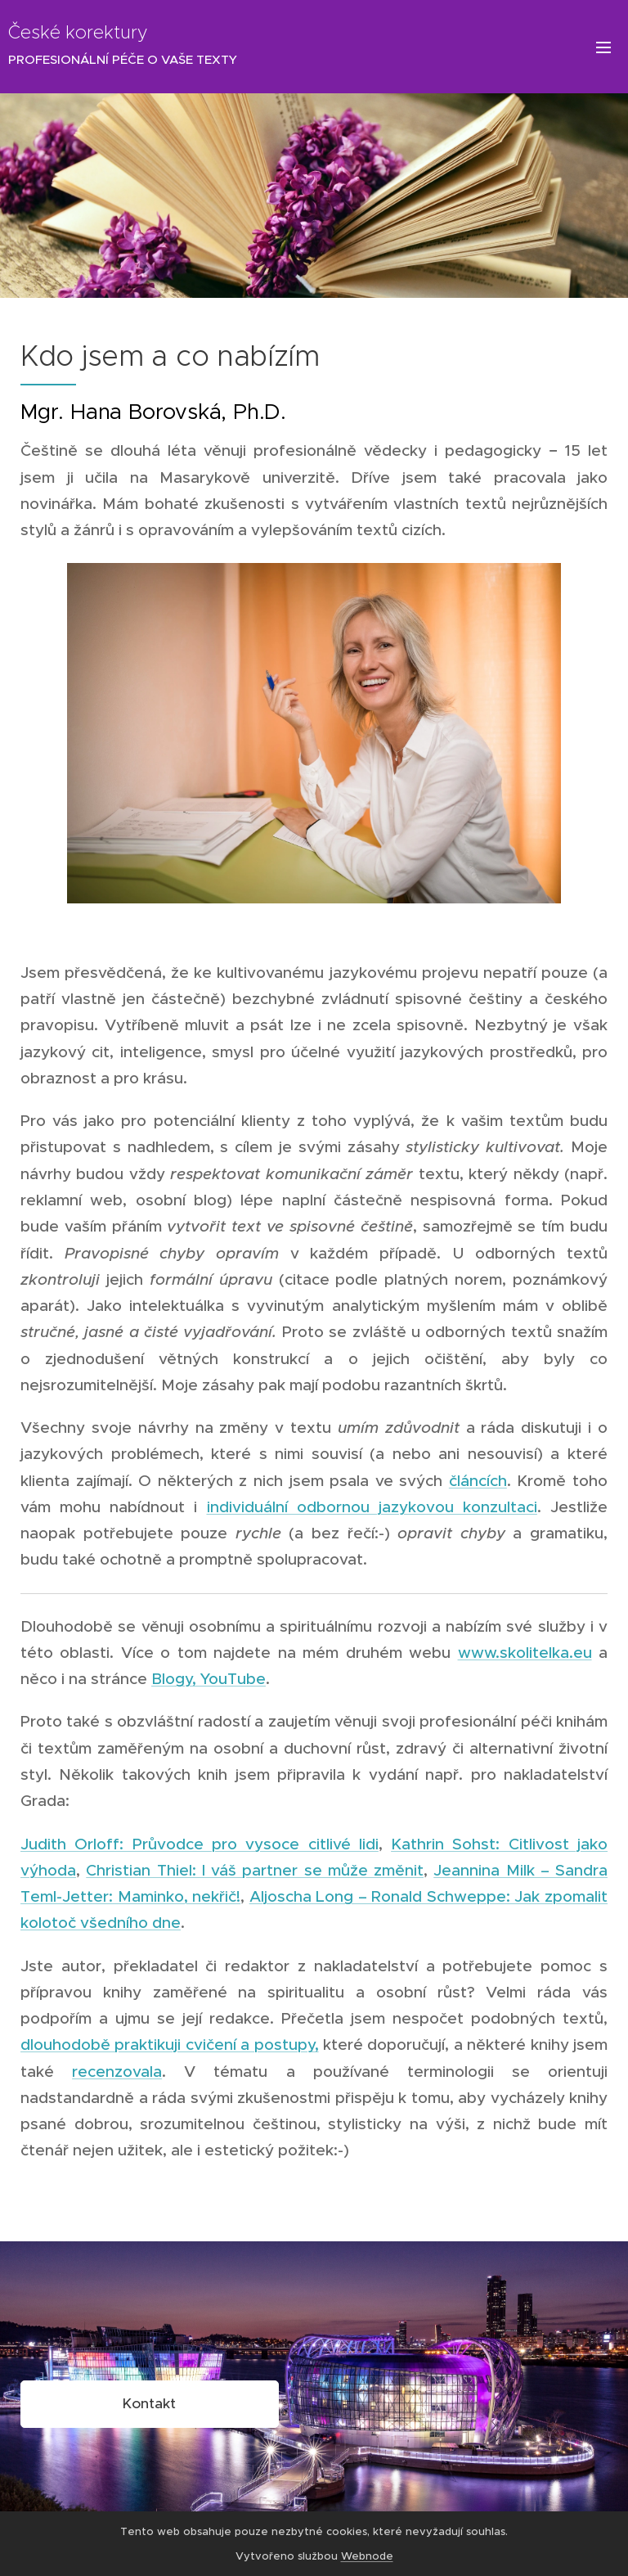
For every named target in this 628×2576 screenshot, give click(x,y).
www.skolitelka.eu (525, 1652)
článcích (478, 1480)
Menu (603, 47)
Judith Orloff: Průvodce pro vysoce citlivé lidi (199, 1844)
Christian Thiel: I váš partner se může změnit (255, 1870)
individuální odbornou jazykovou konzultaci (372, 1506)
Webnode (367, 2556)
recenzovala (117, 2071)
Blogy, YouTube (208, 1678)
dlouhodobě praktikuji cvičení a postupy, (169, 2044)
